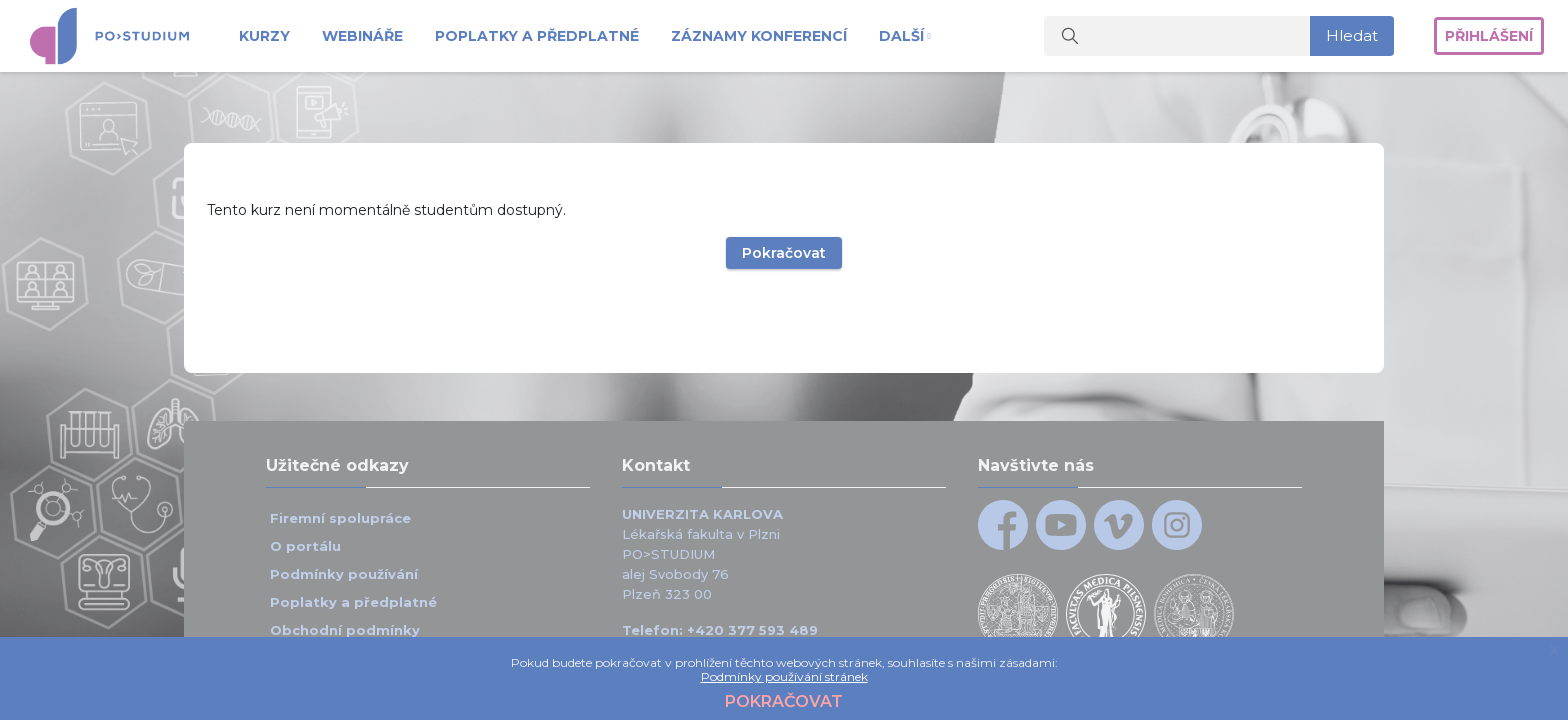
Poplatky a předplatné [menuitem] (537, 36)
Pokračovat (784, 206)
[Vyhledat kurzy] (1177, 36)
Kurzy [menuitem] (264, 36)
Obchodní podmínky (345, 630)
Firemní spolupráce (342, 518)
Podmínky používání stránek (784, 676)
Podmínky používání (344, 574)
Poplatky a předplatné (353, 602)
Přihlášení (1489, 36)
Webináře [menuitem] (362, 36)
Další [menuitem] (901, 36)
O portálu (305, 546)
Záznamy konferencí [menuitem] (759, 36)
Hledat (1352, 35)
